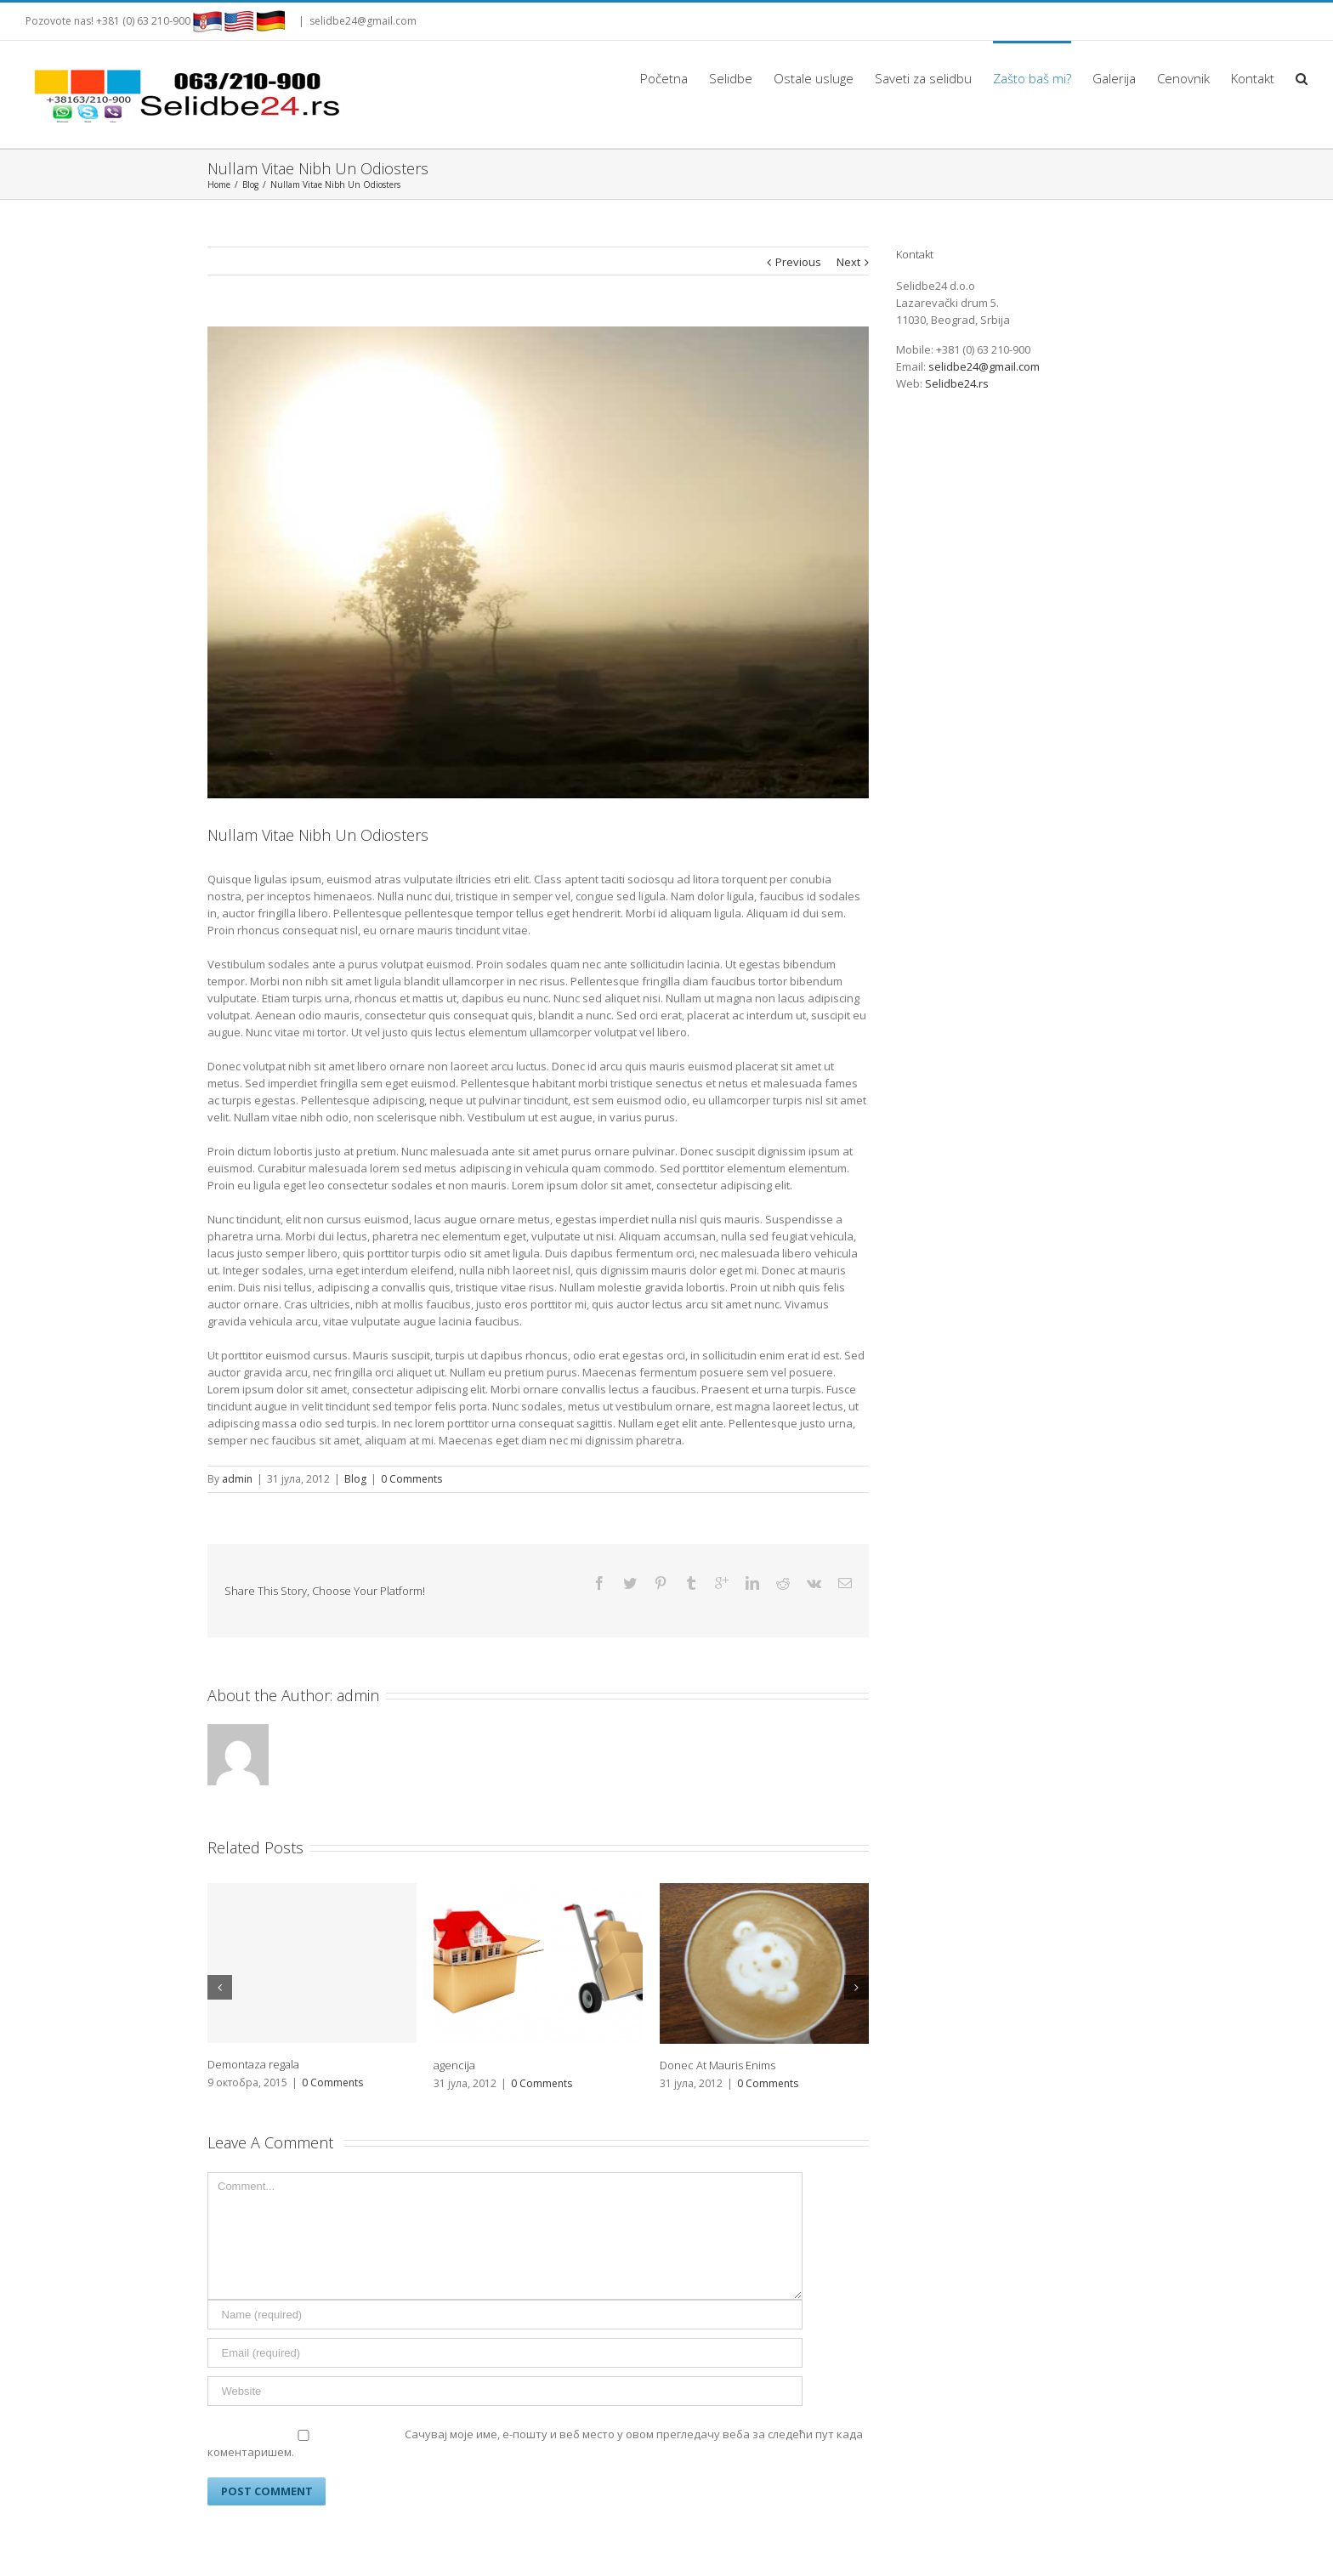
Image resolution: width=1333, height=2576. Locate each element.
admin (237, 1479)
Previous (798, 262)
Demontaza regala (253, 2034)
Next (848, 262)
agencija (454, 2035)
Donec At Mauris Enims (717, 2035)
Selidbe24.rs (957, 383)
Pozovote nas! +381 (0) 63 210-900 (108, 21)
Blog (355, 1479)
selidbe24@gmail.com (363, 21)
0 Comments (411, 1479)
